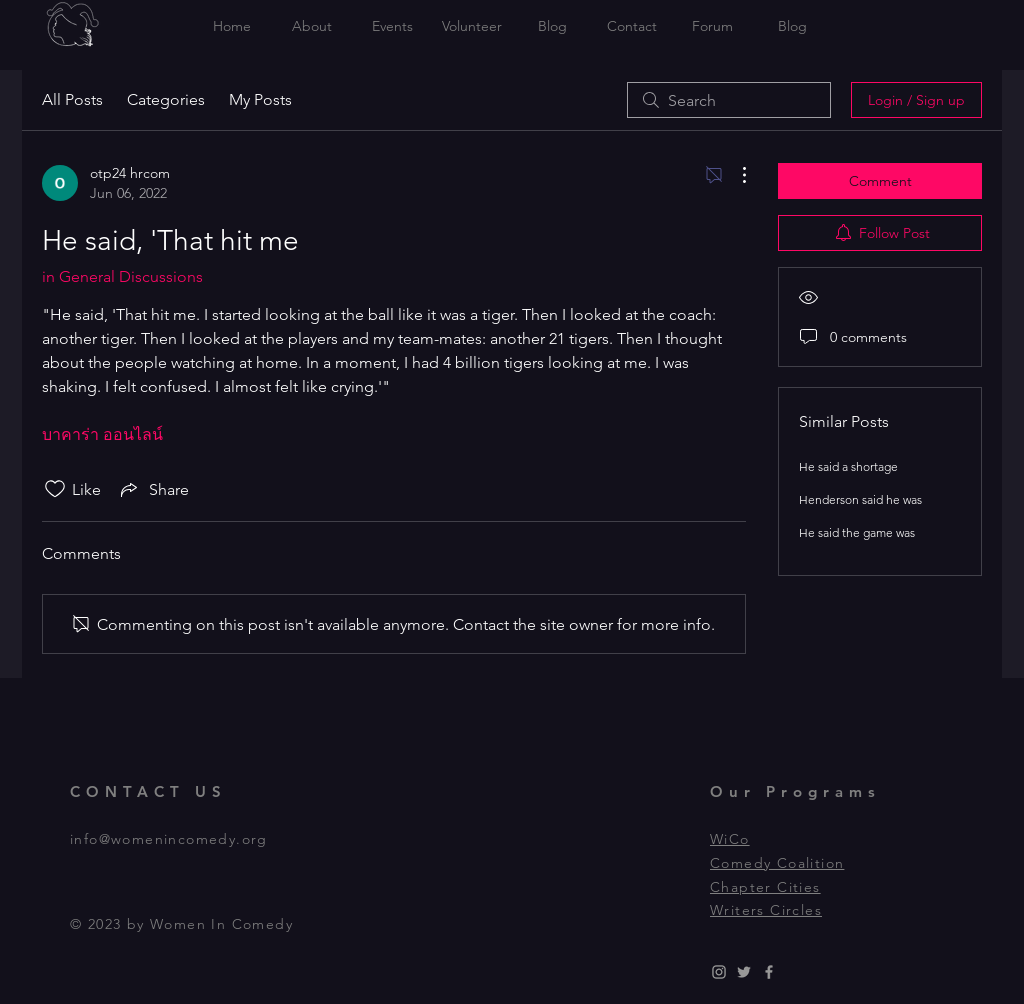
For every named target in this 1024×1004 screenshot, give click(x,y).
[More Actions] (734, 175)
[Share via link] (153, 489)
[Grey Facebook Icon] (769, 972)
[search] (729, 100)
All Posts (72, 99)
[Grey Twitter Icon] (744, 972)
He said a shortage (848, 466)
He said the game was (857, 532)
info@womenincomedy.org (169, 839)
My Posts (260, 99)
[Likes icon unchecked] (55, 489)
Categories (166, 99)
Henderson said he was (860, 499)
